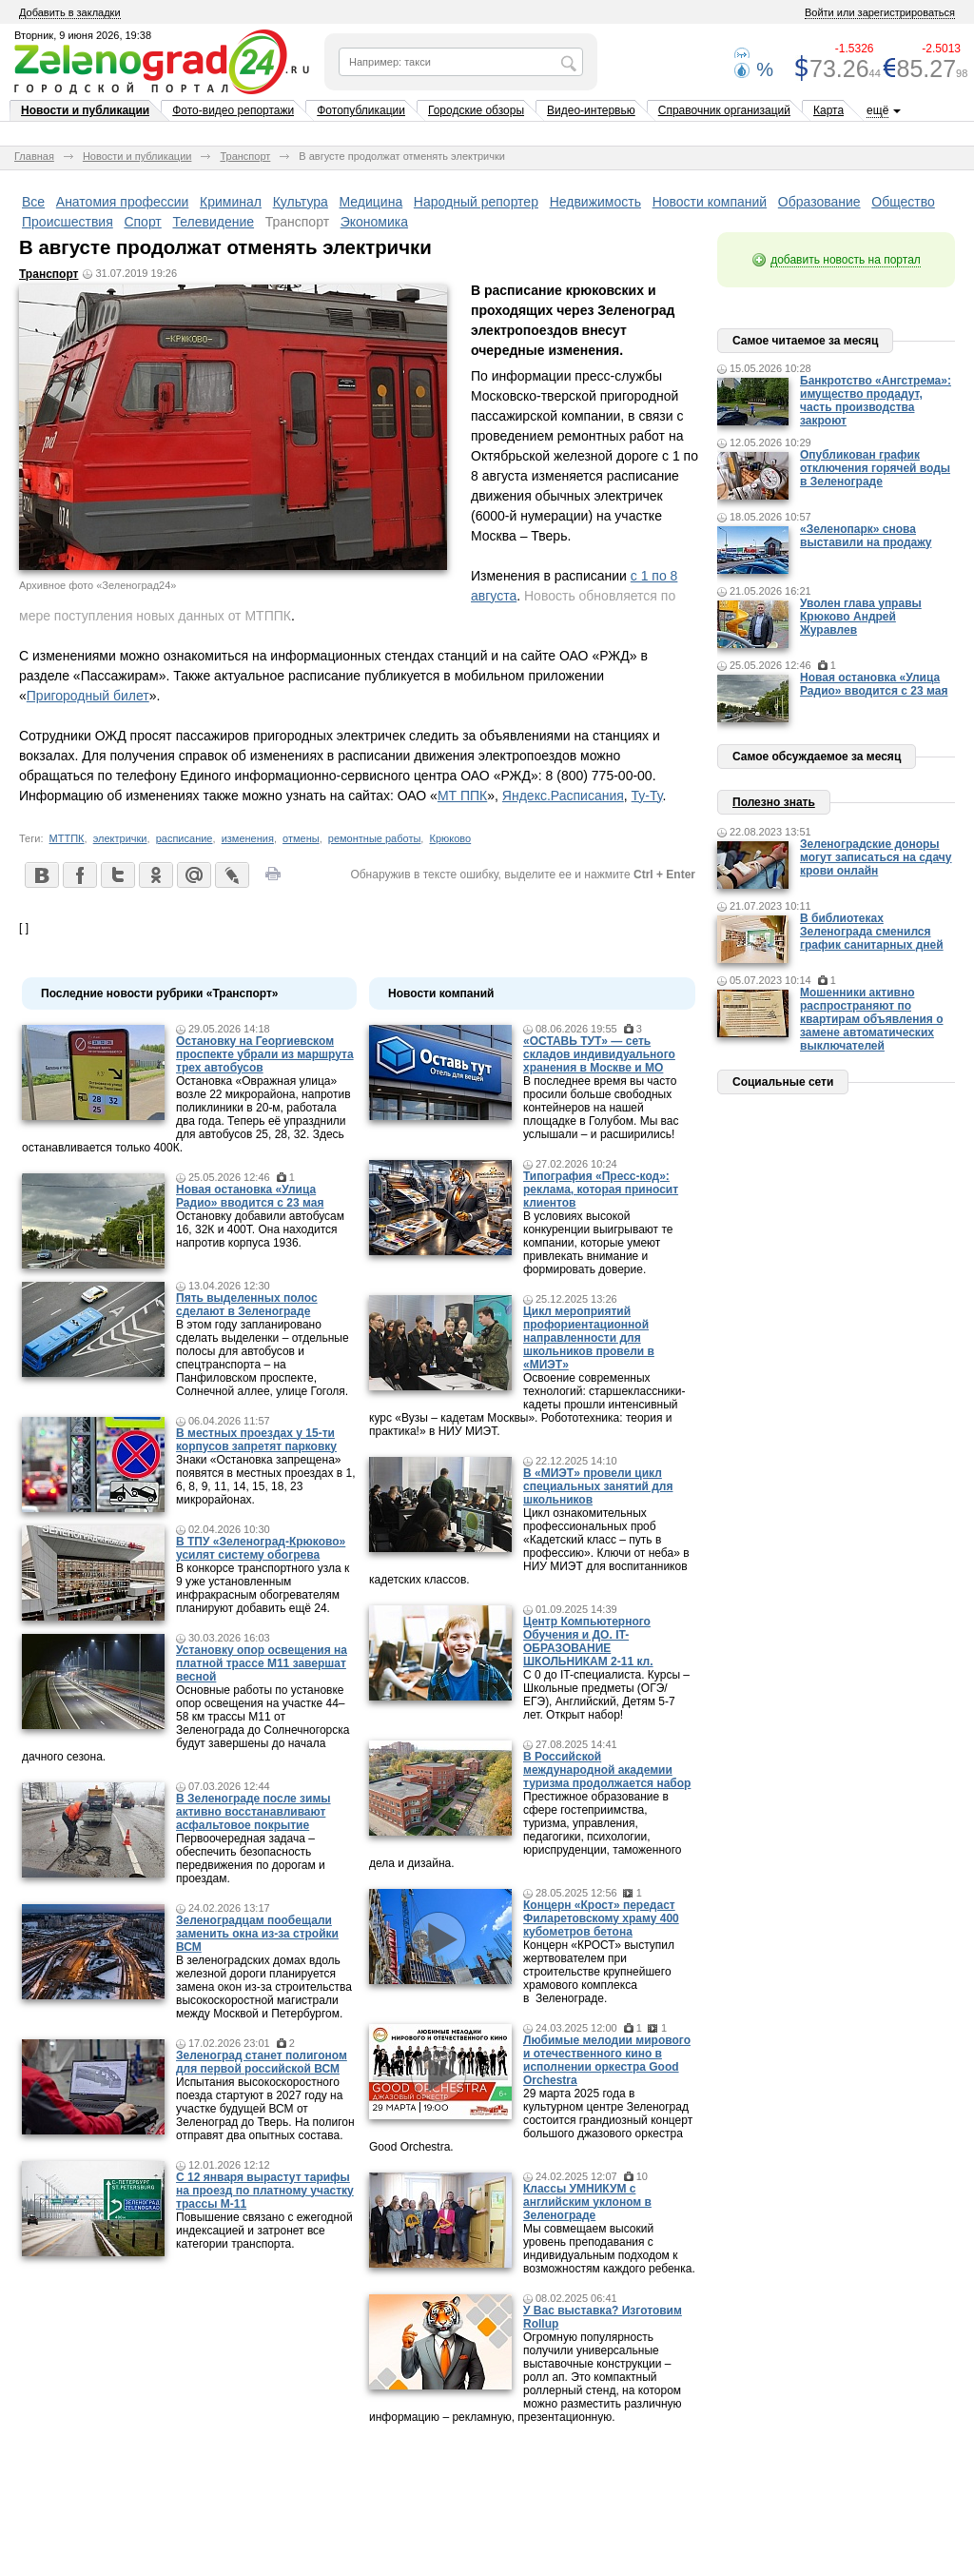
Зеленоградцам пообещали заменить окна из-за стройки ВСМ (257, 1934)
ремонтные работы (374, 838)
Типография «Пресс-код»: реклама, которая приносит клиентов (600, 1189)
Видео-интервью (591, 110)
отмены (301, 838)
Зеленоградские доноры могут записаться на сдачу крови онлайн (876, 857)
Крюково (451, 838)
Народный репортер (476, 201)
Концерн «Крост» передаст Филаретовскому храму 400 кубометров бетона (601, 1918)
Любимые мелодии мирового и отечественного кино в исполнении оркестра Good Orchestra (607, 2060)
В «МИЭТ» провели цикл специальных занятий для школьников (597, 1486)
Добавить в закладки (70, 12)
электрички (120, 838)
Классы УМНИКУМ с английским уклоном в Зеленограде (587, 2202)
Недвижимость (595, 201)
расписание (184, 838)
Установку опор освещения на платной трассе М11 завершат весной (261, 1663)
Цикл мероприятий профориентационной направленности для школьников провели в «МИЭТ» (588, 1338)
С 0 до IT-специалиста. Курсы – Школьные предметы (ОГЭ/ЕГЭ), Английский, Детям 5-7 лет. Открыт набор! (606, 1694)
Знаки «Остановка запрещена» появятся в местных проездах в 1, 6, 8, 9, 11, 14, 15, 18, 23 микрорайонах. (266, 1479)
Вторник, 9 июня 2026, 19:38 (82, 35)
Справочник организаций (724, 110)
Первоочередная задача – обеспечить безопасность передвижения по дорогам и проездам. (250, 1858)
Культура (300, 201)
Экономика (374, 221)
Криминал (231, 201)
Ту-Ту (647, 795)
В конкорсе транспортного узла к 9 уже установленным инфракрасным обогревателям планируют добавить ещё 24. (262, 1588)
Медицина (371, 201)
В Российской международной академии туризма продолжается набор (607, 1770)
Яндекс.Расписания (563, 795)
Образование (819, 201)
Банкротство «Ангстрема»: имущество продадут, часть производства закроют (875, 400)
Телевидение (213, 221)
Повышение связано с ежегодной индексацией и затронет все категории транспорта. (264, 2231)
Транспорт (245, 156)
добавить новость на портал (845, 259)
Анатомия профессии (122, 201)
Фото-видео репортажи (233, 110)
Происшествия (67, 221)
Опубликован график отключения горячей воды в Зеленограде (875, 468)
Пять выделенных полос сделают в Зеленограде (247, 1304)
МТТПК (67, 838)
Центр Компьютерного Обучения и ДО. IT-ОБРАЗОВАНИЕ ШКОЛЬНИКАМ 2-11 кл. (588, 1641)
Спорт (142, 221)
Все (33, 201)
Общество (903, 201)
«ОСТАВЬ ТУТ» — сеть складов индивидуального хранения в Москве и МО (599, 1054)
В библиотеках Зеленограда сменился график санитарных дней (872, 932)
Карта (828, 110)
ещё (877, 110)
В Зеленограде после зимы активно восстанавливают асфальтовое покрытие (253, 1812)
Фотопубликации (361, 110)
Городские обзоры (476, 110)
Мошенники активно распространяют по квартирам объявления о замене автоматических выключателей (872, 1019)
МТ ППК (462, 795)
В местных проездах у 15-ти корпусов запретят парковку (256, 1439)
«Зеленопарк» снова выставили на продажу (865, 535)
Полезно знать (773, 802)
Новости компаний (710, 201)
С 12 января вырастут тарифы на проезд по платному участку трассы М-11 (265, 2191)
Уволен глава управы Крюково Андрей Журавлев (861, 617)
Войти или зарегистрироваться (880, 12)
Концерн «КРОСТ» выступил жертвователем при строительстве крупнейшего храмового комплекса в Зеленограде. (598, 1971)
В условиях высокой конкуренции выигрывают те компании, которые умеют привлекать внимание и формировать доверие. (597, 1242)
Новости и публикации (85, 110)
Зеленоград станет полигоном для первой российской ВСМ (261, 2062)
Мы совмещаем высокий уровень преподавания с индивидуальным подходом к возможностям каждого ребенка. (609, 2248)
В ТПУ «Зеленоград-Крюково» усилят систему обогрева (260, 1548)
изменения (248, 838)
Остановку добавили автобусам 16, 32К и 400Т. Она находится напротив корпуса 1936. (260, 1229)
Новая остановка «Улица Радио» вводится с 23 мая (249, 1196)
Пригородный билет (88, 695)
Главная (34, 156)
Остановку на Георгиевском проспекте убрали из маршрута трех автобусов (265, 1054)
